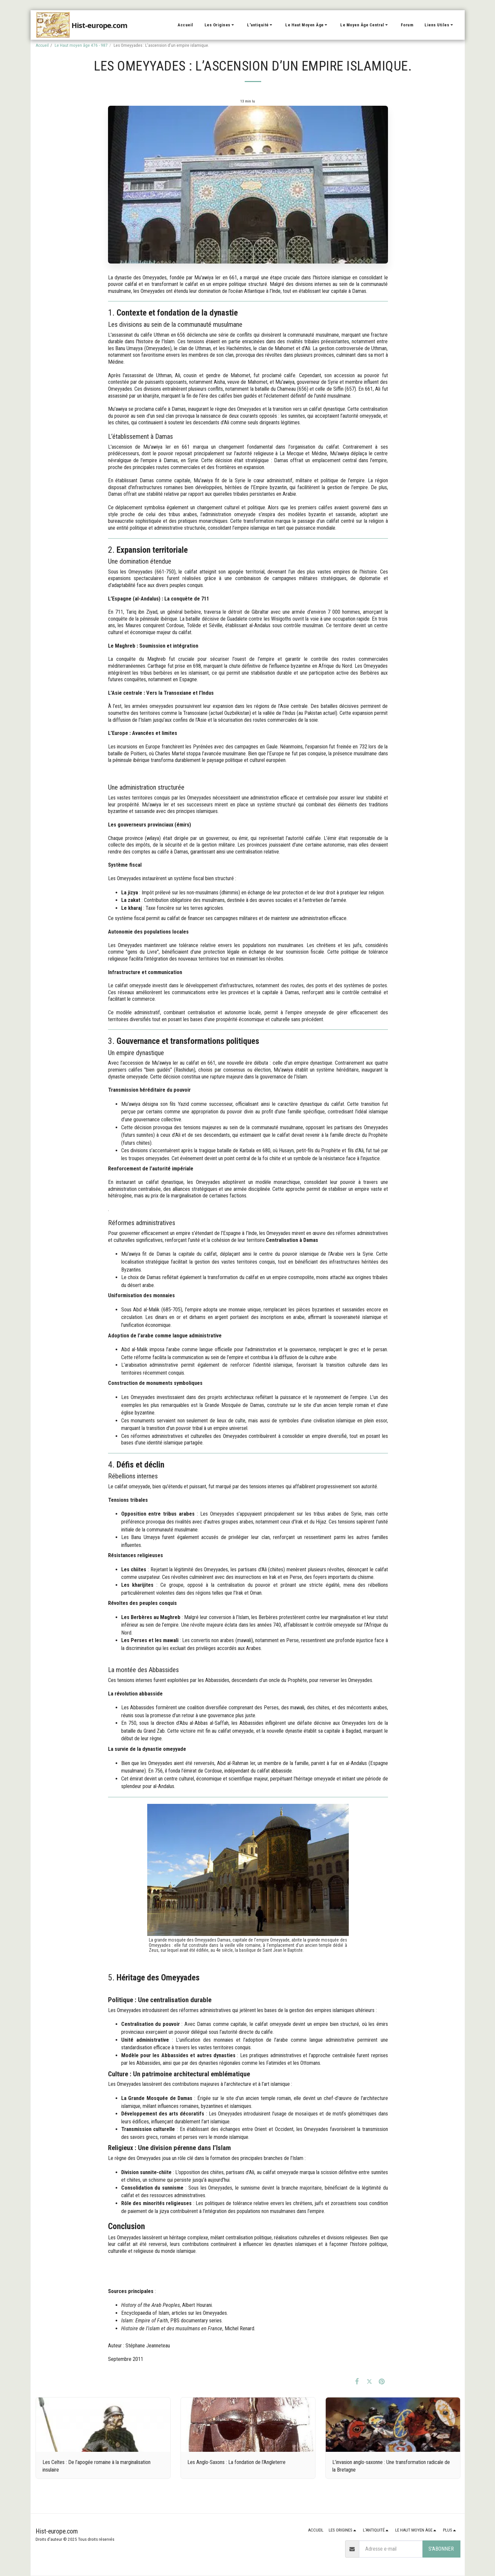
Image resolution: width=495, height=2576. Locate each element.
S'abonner (441, 2549)
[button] (220, 25)
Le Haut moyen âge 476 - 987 (81, 45)
